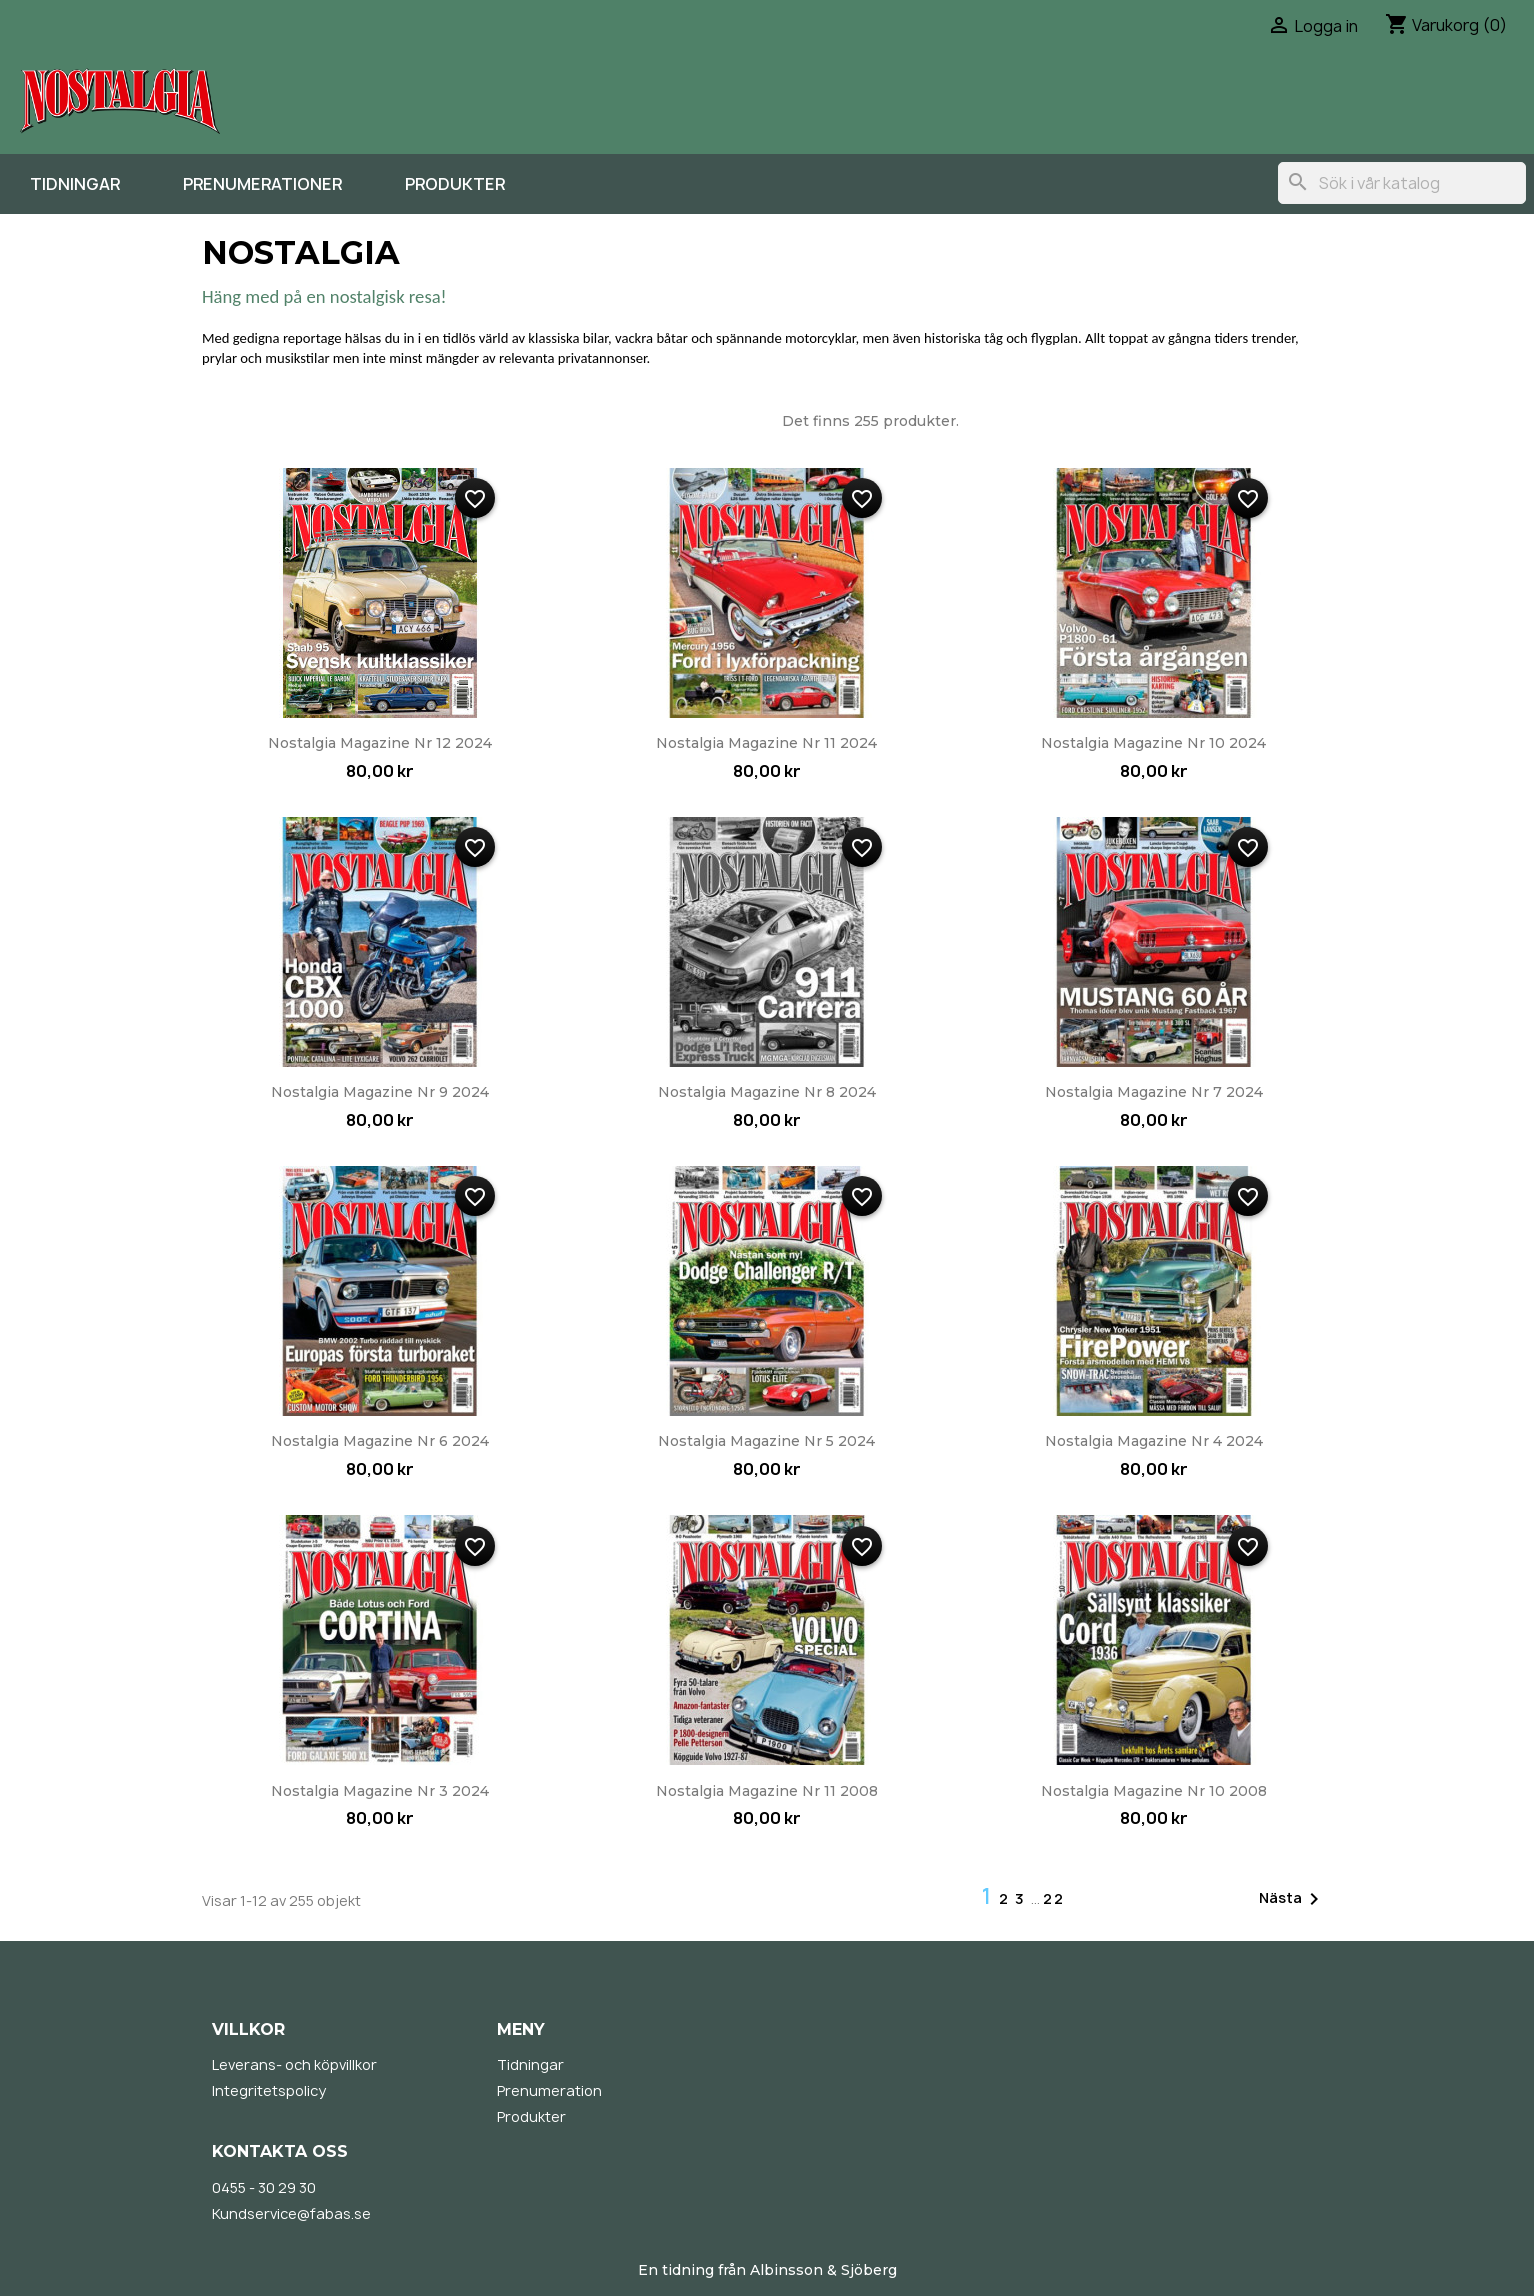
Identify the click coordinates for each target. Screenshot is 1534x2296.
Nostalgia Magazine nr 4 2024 (1154, 1441)
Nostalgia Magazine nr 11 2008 (767, 1791)
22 (1054, 1898)
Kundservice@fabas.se (291, 2213)
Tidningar (75, 184)
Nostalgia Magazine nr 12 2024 (380, 743)
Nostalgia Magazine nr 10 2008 (1154, 1791)
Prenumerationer (262, 184)
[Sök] (1402, 183)
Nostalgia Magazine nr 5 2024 (766, 1441)
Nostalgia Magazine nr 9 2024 (380, 1092)
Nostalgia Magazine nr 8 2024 (767, 1092)
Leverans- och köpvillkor (294, 2064)
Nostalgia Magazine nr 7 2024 (1154, 1092)
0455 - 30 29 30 (264, 2187)
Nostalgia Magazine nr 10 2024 (1153, 743)
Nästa (1292, 1899)
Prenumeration (549, 2090)
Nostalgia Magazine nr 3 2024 (380, 1791)
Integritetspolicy (269, 2090)
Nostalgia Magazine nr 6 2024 (380, 1441)
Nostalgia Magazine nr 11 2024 (766, 743)
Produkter (455, 184)
